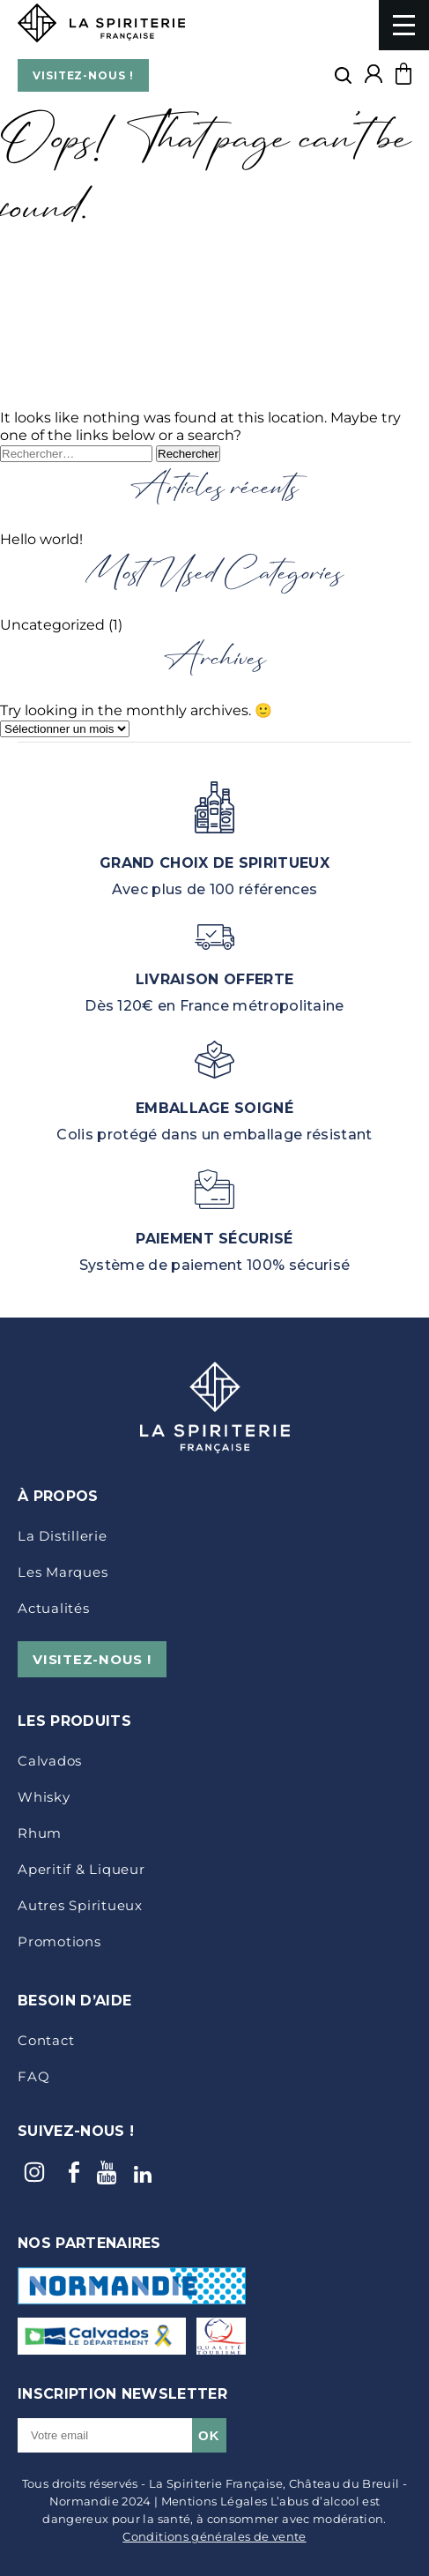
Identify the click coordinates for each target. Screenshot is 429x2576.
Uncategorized (52, 624)
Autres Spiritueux (80, 1905)
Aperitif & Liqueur (81, 1869)
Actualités (54, 1608)
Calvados (50, 1760)
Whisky (44, 1796)
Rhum (40, 1833)
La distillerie (62, 1535)
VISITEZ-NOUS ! (83, 75)
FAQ (33, 2076)
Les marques (62, 1572)
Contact (46, 2040)
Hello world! (41, 539)
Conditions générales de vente (214, 2536)
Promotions (59, 1941)
